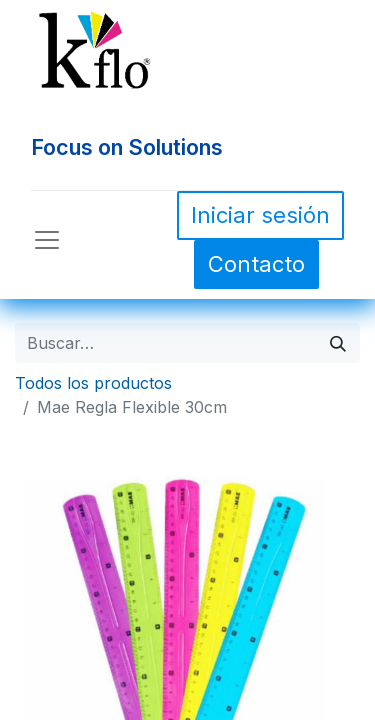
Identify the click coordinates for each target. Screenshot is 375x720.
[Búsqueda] (338, 343)
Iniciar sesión (260, 215)
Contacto (256, 264)
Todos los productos (93, 383)
